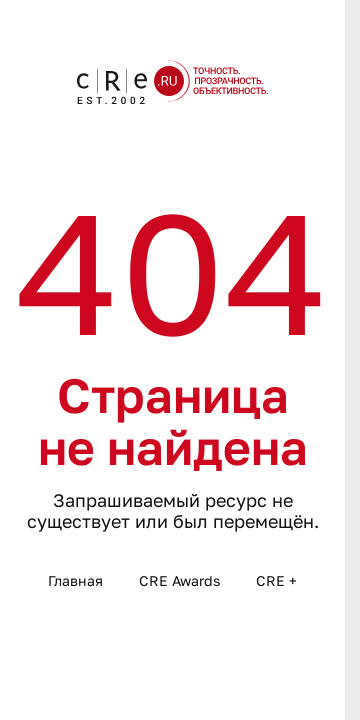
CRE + (276, 580)
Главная (75, 580)
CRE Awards (179, 580)
